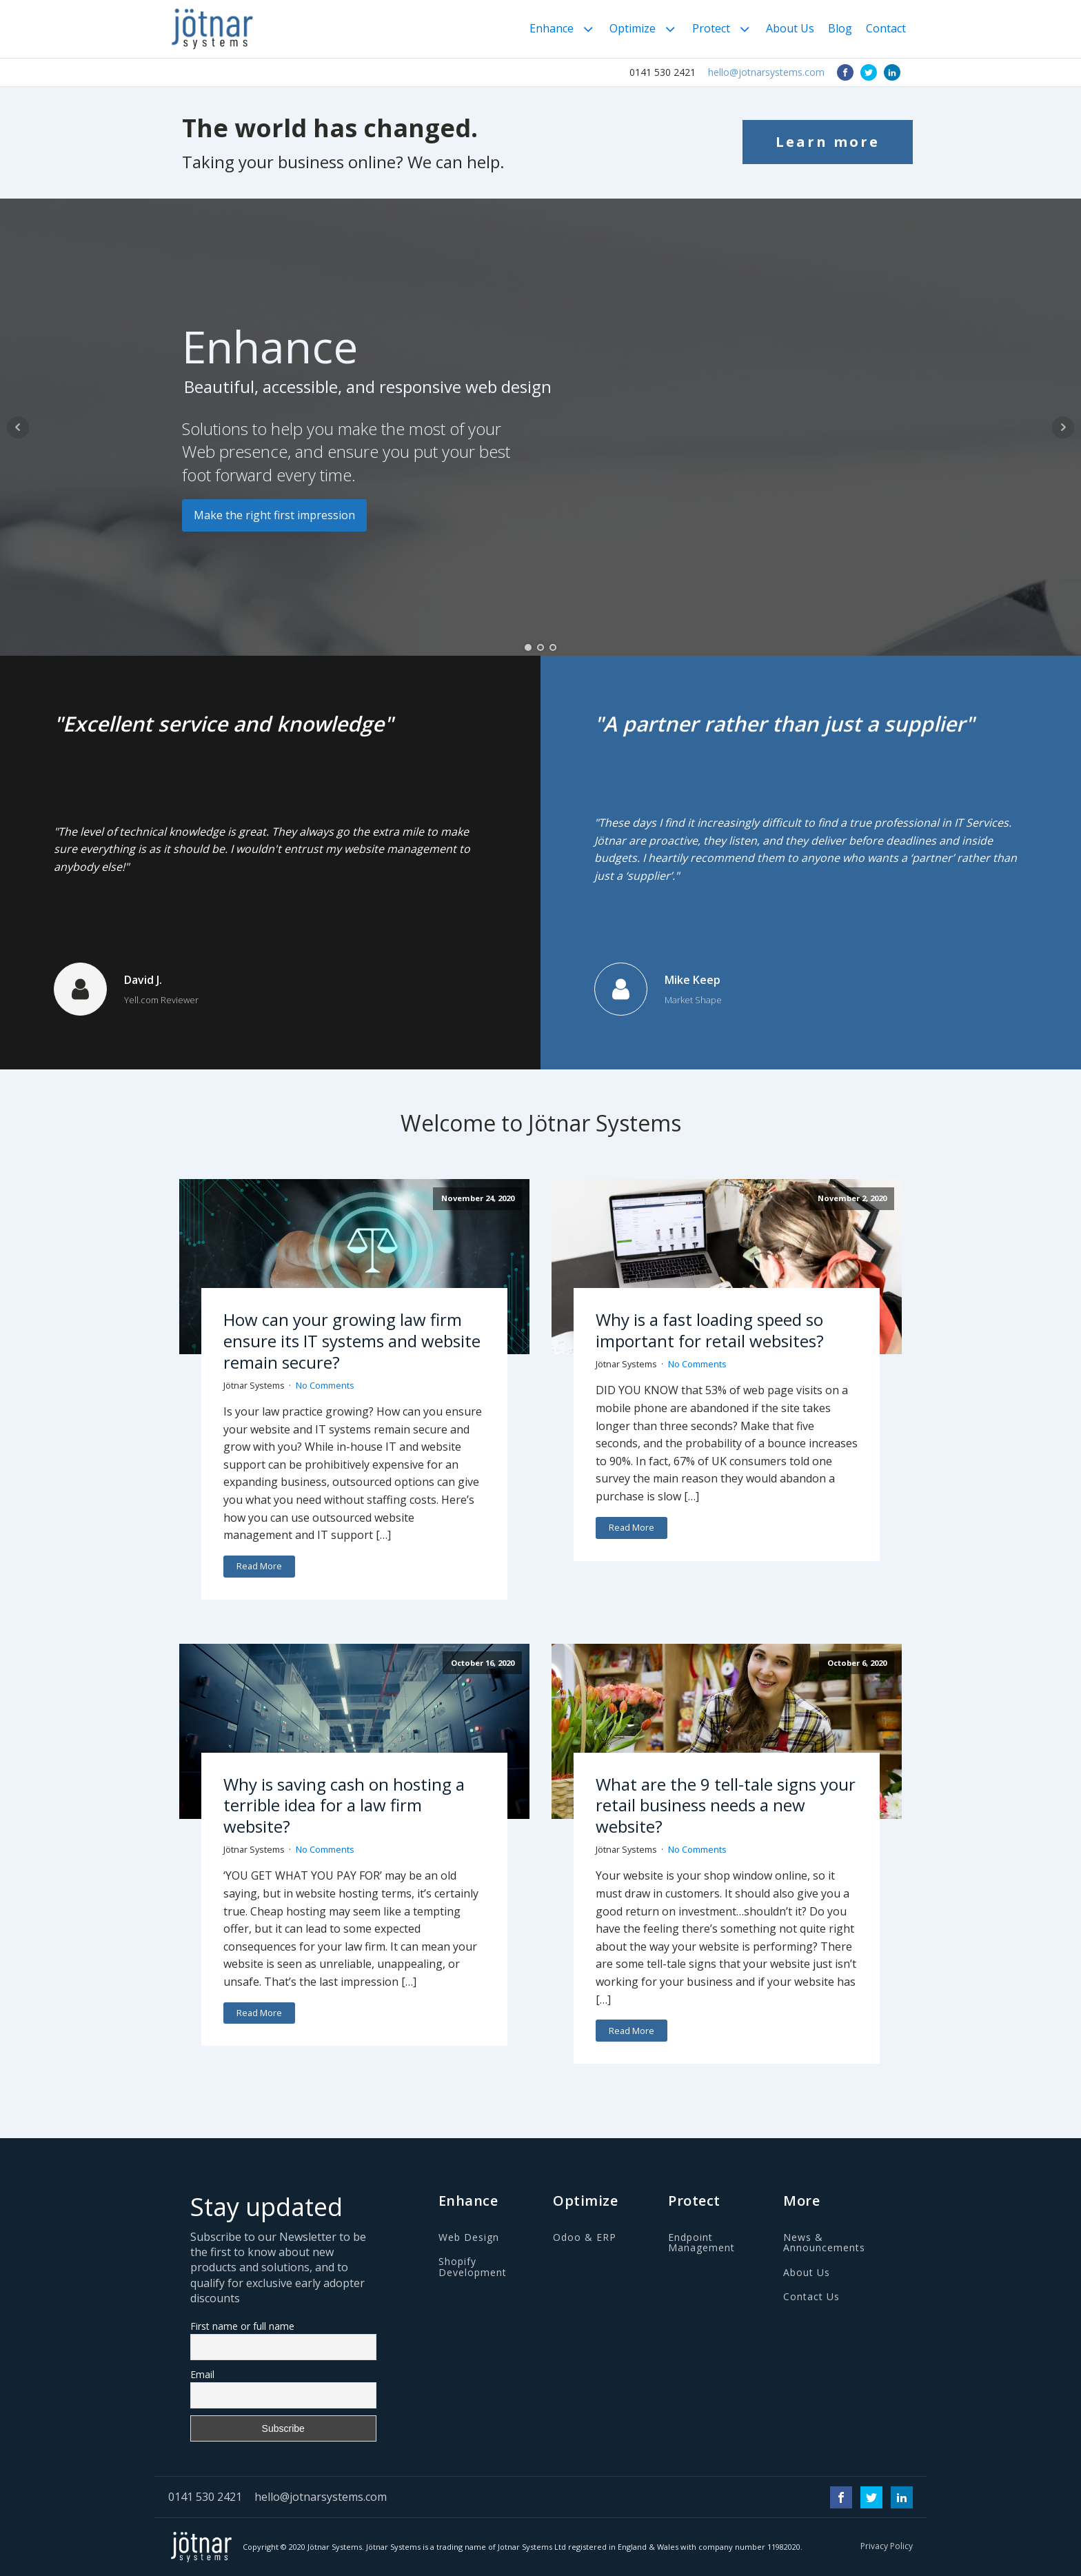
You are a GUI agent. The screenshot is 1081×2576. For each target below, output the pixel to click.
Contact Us (811, 2296)
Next (1063, 427)
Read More (259, 1566)
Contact (886, 28)
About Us (790, 28)
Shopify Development (472, 2266)
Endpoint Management (701, 2242)
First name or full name (242, 2326)
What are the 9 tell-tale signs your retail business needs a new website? (726, 1805)
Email (202, 2374)
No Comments (325, 1385)
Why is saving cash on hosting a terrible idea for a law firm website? (344, 1805)
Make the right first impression (274, 515)
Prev (18, 427)
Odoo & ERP (584, 2237)
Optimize (643, 29)
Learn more (828, 141)
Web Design (468, 2237)
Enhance (562, 29)
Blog (840, 28)
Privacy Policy (886, 2546)
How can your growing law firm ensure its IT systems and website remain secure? (352, 1340)
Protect (722, 29)
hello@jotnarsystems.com (766, 72)
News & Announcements (824, 2242)
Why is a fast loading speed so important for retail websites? (710, 1330)
